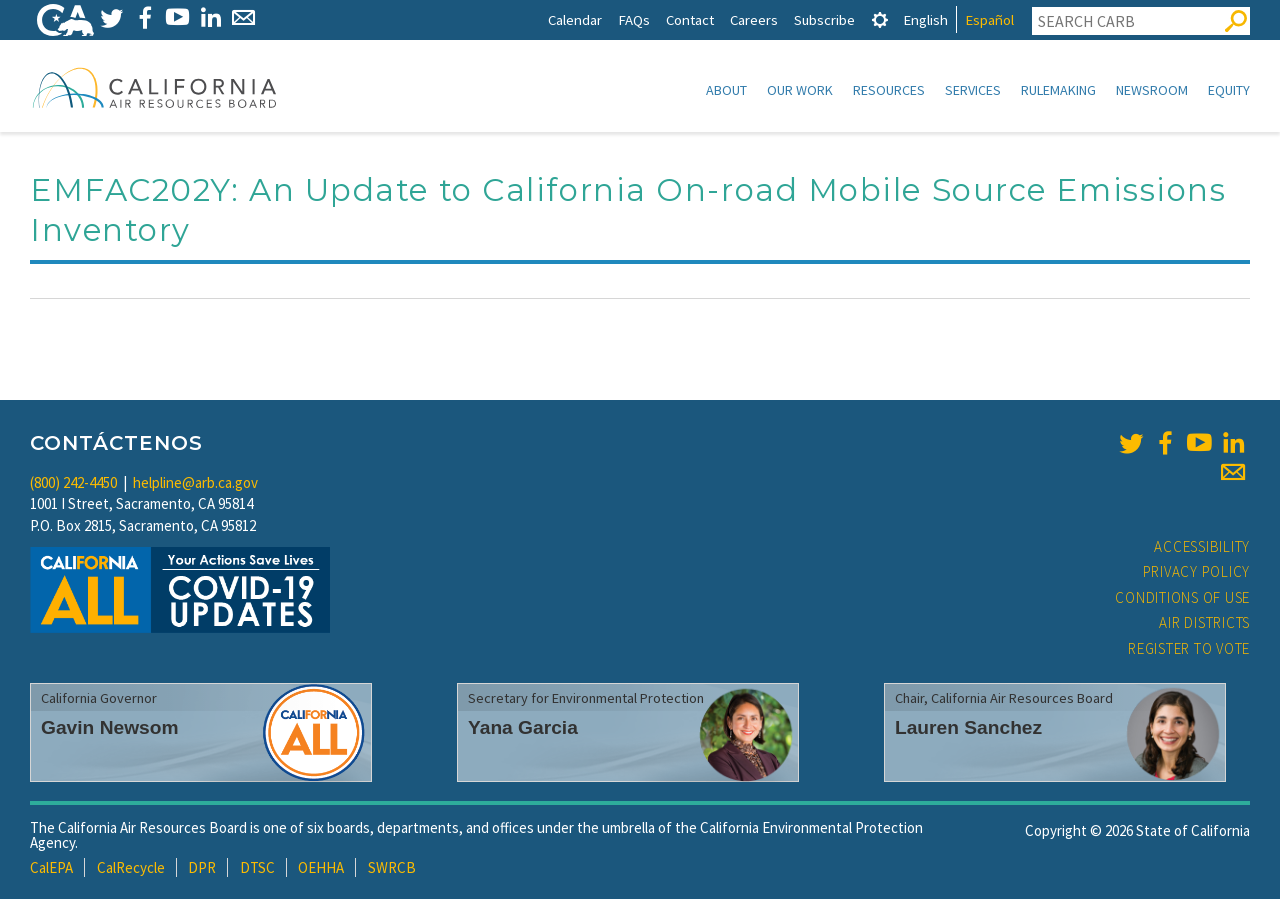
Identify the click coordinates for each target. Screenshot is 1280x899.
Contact (690, 19)
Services (973, 90)
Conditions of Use (1182, 597)
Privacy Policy (1197, 571)
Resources (889, 90)
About (726, 90)
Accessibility (1202, 546)
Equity (1229, 90)
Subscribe (824, 19)
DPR (202, 867)
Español (989, 19)
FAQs (634, 19)
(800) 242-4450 (73, 482)
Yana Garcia (523, 727)
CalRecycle (131, 867)
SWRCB (392, 867)
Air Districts (1204, 622)
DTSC (257, 867)
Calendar (575, 19)
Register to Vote (1189, 648)
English (925, 19)
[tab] (880, 19)
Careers (754, 19)
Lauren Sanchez (968, 727)
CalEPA (51, 867)
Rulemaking (1058, 90)
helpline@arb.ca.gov (195, 482)
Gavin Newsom (110, 727)
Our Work (800, 90)
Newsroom (1152, 90)
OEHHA (321, 867)
